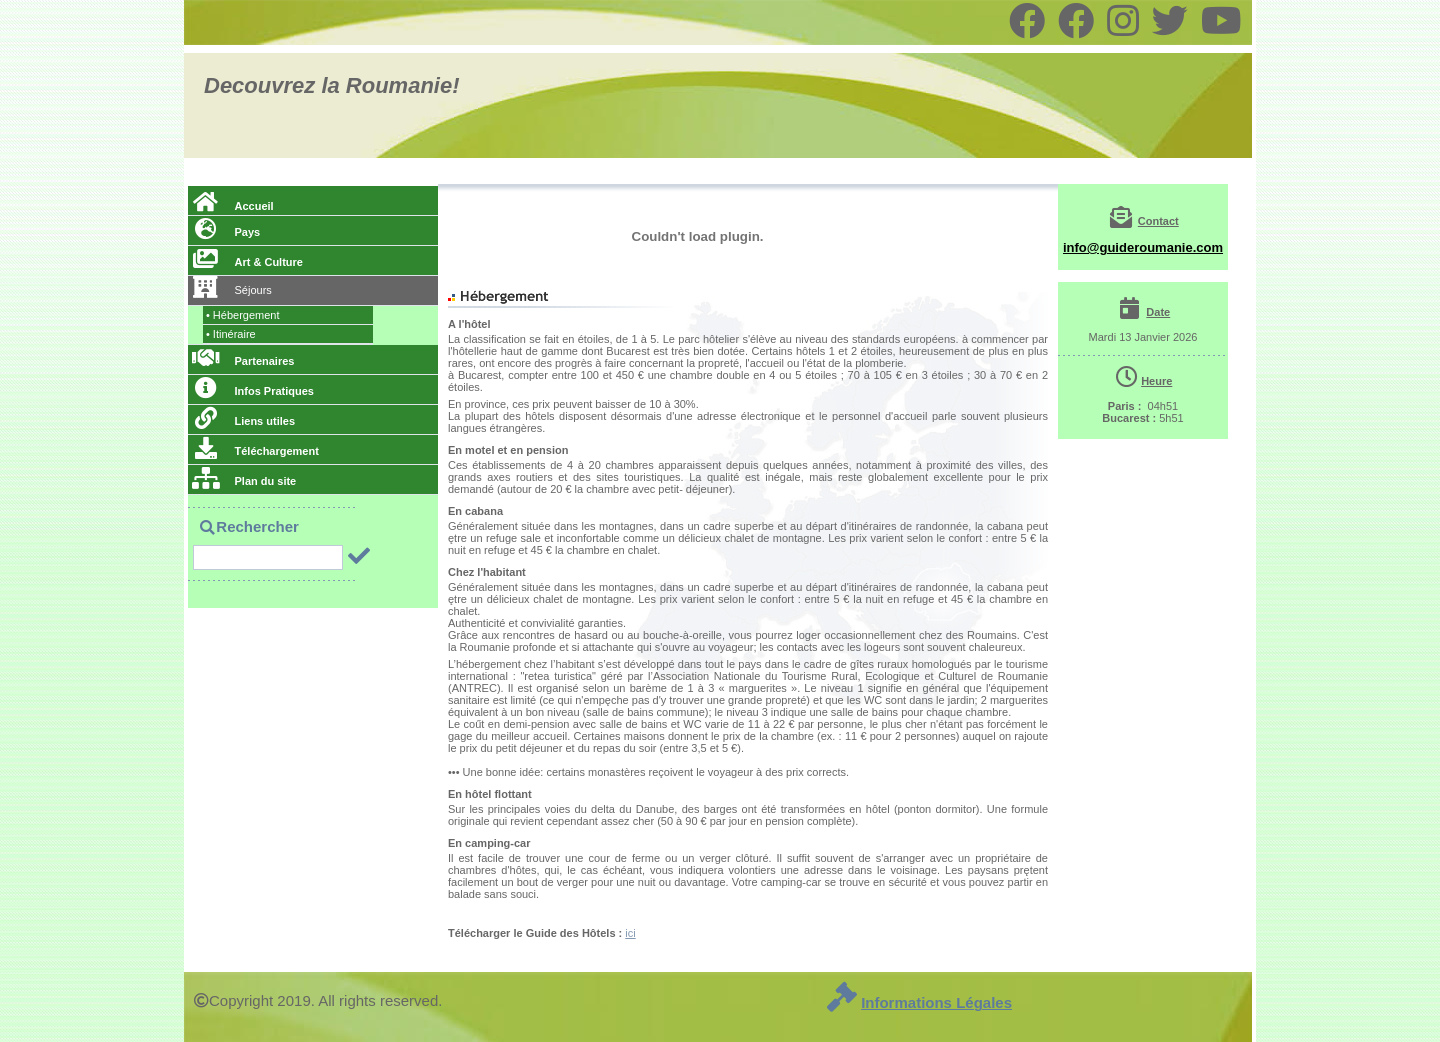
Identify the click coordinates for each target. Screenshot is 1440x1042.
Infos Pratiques (253, 391)
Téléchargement (255, 451)
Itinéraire (231, 334)
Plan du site (244, 481)
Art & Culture (247, 262)
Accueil (233, 206)
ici (630, 933)
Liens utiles (243, 421)
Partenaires (243, 361)
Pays (226, 232)
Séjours (232, 290)
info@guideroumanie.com (1143, 247)
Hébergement (243, 315)
